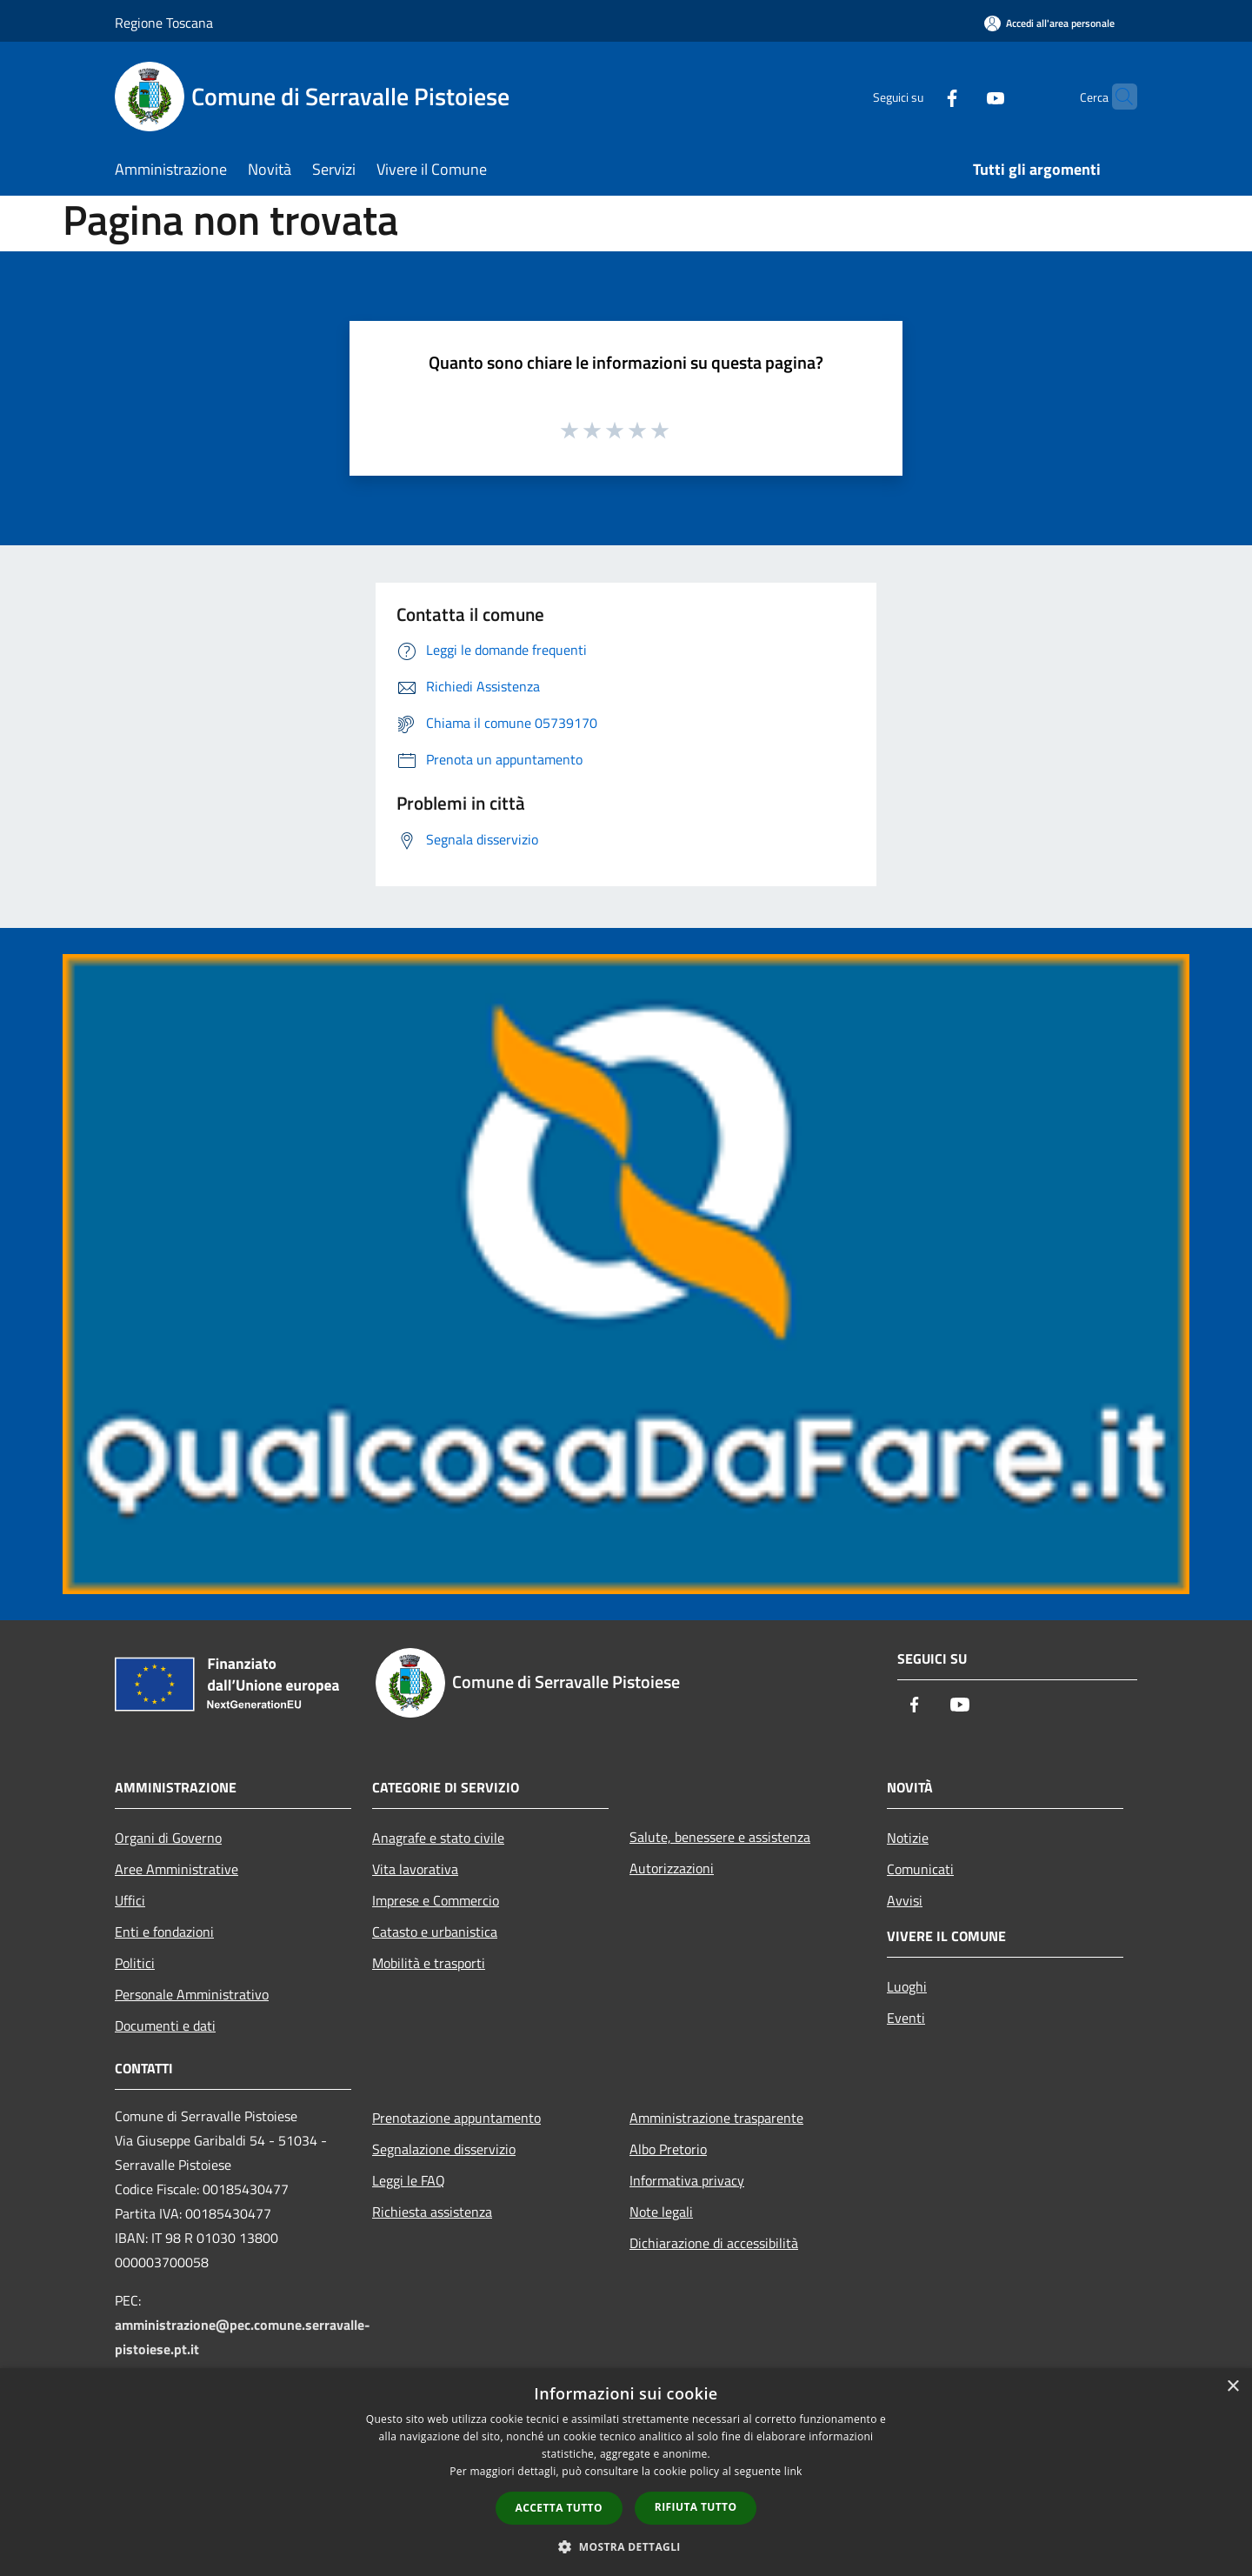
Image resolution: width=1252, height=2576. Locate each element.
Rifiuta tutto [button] (696, 2506)
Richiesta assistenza (432, 2211)
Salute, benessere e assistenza (719, 1836)
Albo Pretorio (668, 2149)
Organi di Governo (168, 1837)
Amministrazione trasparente (716, 2117)
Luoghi (907, 1986)
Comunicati (920, 1869)
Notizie (908, 1837)
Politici (135, 1962)
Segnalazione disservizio (444, 2149)
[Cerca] (1116, 96)
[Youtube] (961, 96)
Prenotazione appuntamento (456, 2117)
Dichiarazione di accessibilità (713, 2242)
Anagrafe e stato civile (438, 1837)
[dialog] (626, 2472)
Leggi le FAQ (408, 2180)
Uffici (130, 1900)
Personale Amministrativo (192, 1994)
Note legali (661, 2211)
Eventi (906, 2017)
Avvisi (904, 1900)
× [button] (1232, 2386)
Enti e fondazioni (164, 1931)
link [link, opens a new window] (793, 2471)
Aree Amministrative (176, 1869)
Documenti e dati (165, 2025)
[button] (626, 2546)
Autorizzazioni (671, 1868)
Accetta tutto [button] (559, 2507)
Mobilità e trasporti (428, 1962)
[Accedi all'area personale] (1049, 23)
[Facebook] (918, 96)
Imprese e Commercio (435, 1900)
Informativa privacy (686, 2180)
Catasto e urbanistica (434, 1931)
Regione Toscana (164, 22)
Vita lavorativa (415, 1869)
